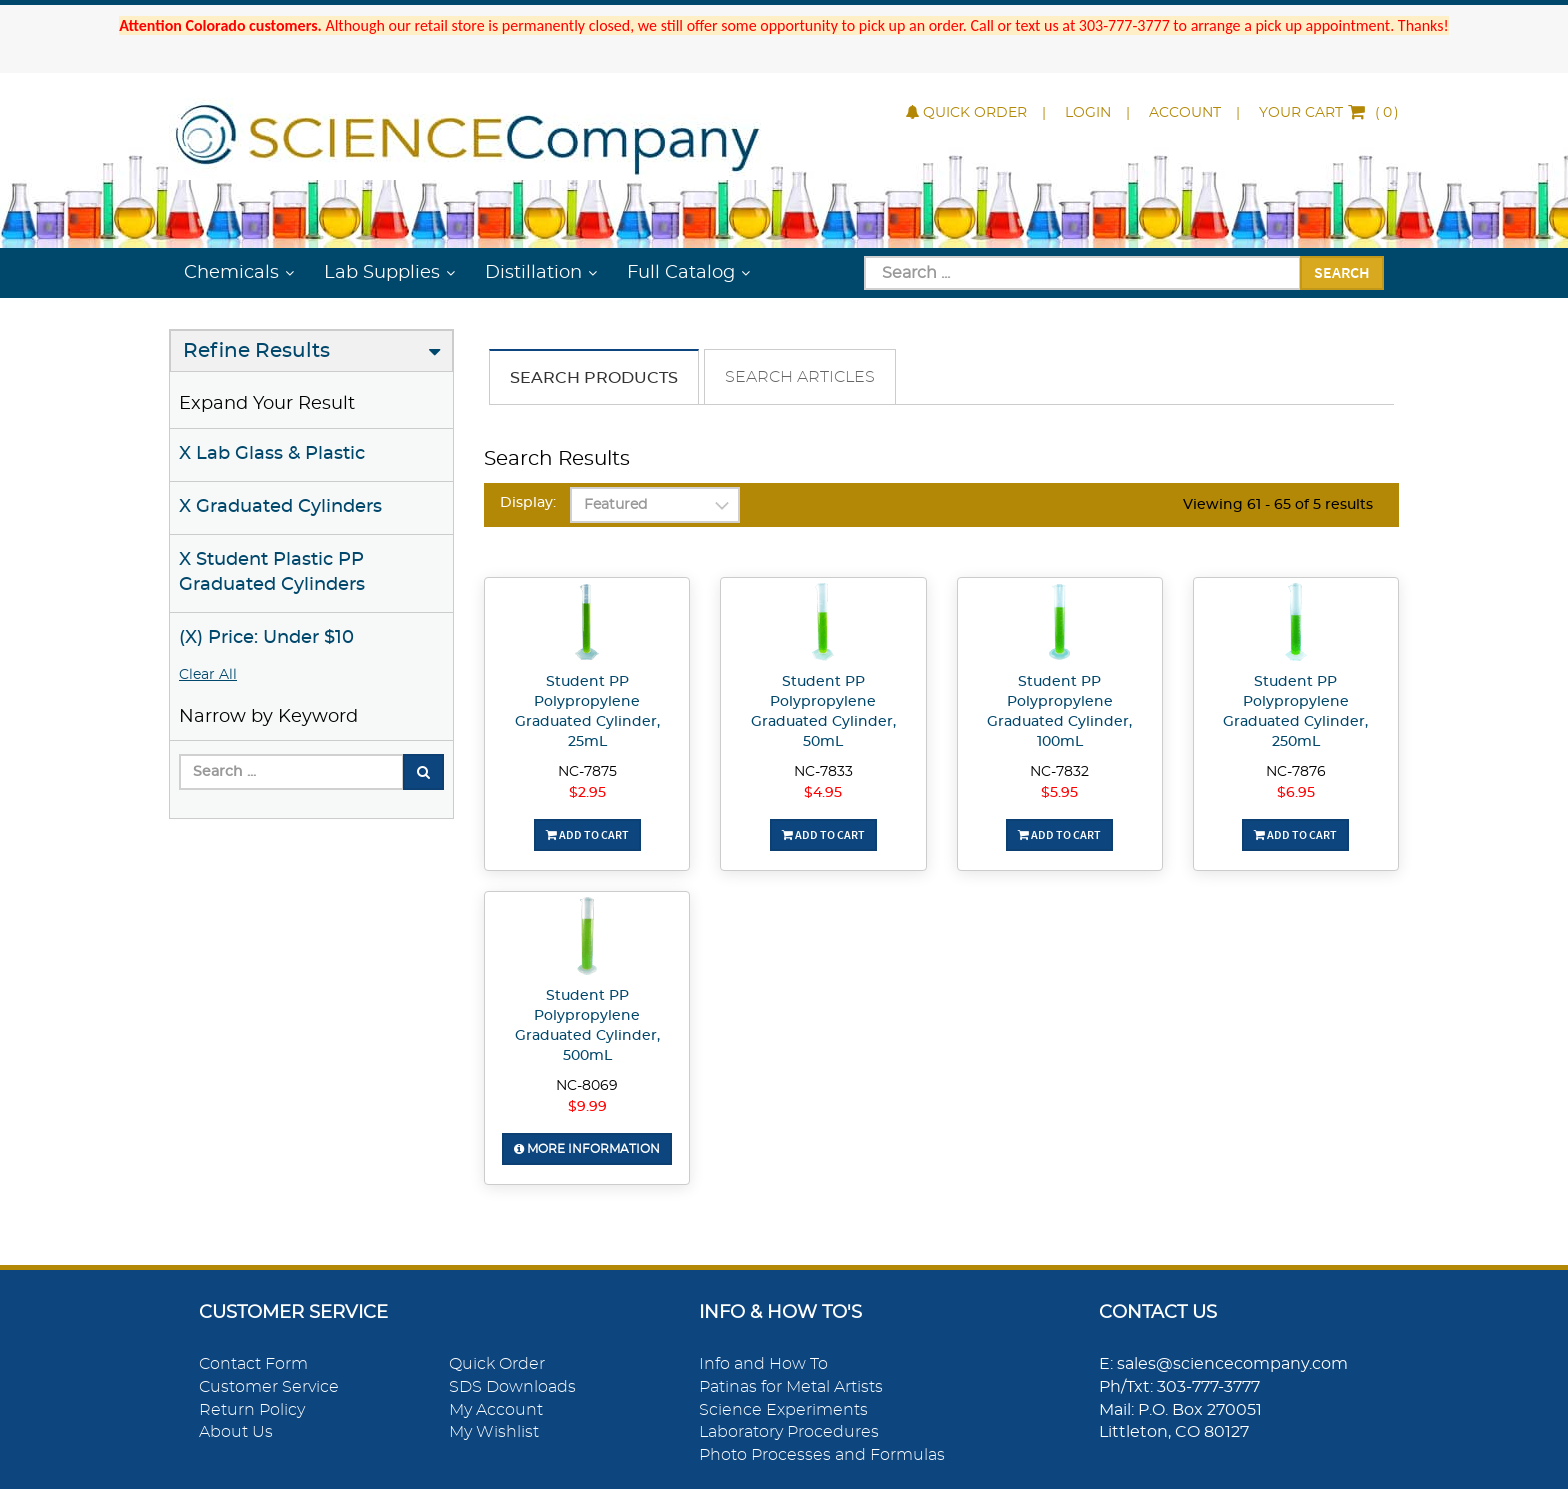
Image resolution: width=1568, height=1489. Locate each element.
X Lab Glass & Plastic (272, 454)
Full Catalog (681, 273)
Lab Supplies (382, 273)
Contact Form (253, 1364)
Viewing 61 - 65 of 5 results (1278, 505)
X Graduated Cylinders (280, 507)
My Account (496, 1410)
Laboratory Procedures (789, 1432)
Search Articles (800, 377)
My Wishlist (494, 1432)
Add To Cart (587, 834)
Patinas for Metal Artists (791, 1387)
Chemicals (231, 273)
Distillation (533, 273)
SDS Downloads (512, 1387)
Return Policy (252, 1410)
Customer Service (269, 1387)
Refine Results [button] (256, 351)
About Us (236, 1432)
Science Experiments (783, 1410)
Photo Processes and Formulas (822, 1455)
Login (1088, 113)
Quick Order (966, 113)
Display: (528, 503)
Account (1185, 113)
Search (1342, 272)
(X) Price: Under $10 (266, 638)
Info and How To (763, 1364)
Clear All (208, 675)
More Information (587, 1149)
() (1329, 113)
